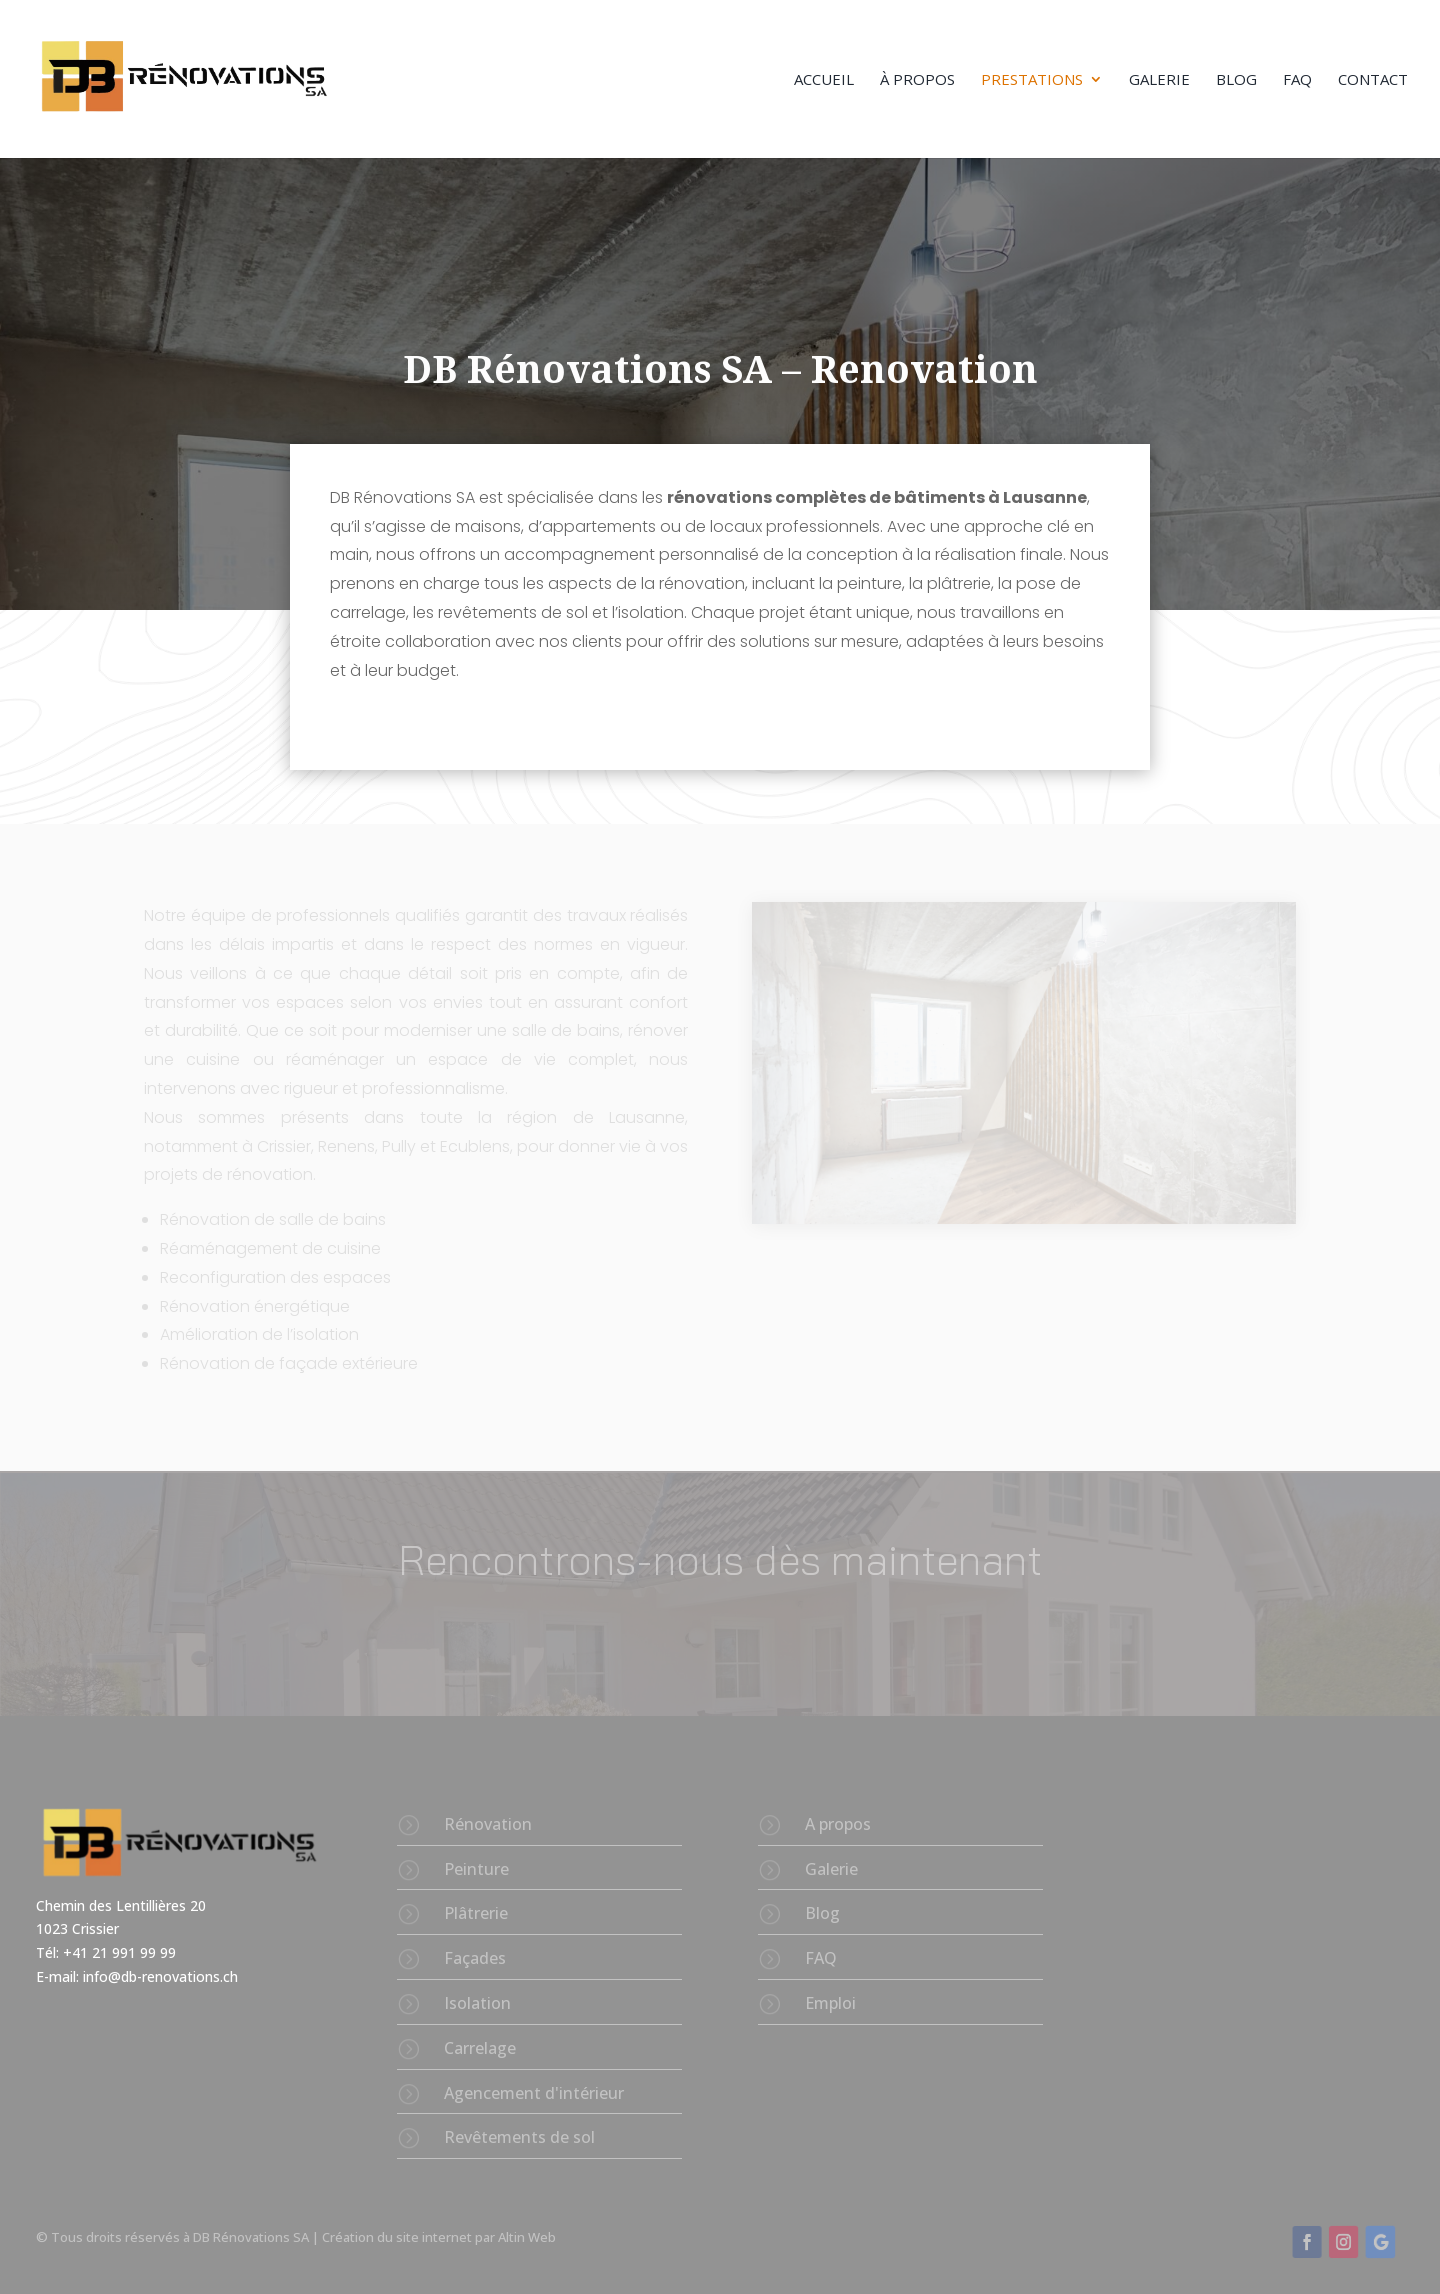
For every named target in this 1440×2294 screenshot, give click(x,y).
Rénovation (488, 1824)
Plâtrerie (476, 1913)
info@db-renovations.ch (160, 1976)
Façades (475, 1958)
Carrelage (480, 2048)
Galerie (1159, 80)
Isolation (477, 2003)
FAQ (1297, 80)
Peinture (476, 1869)
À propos (917, 80)
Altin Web (527, 2237)
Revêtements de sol (519, 2137)
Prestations (1032, 80)
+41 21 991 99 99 (121, 1952)
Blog (1236, 80)
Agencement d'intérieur (534, 2093)
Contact (1373, 80)
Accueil (824, 80)
